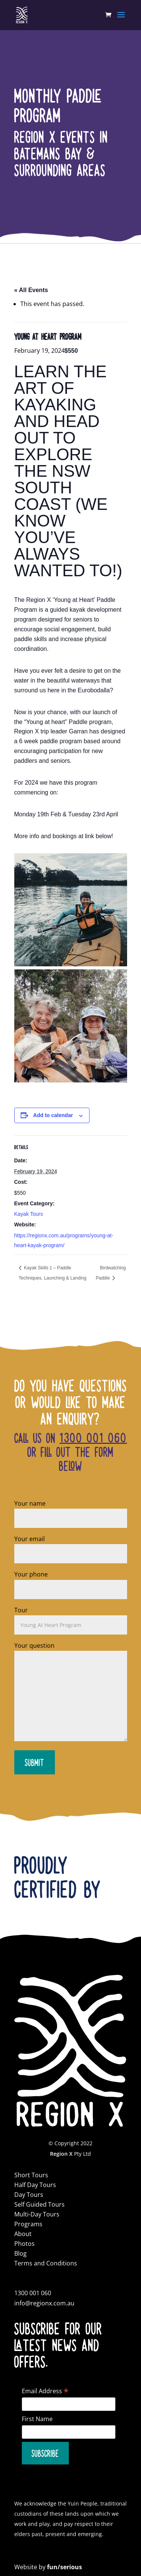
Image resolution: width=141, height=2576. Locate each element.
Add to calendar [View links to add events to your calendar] (53, 1115)
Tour (70, 1617)
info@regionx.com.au (44, 2303)
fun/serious (64, 2567)
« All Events (31, 290)
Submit (34, 1762)
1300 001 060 (93, 1437)
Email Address (45, 2390)
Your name (70, 1510)
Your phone (70, 1581)
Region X (61, 2153)
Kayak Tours (28, 1214)
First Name (37, 2419)
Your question (70, 1692)
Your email (70, 1546)
